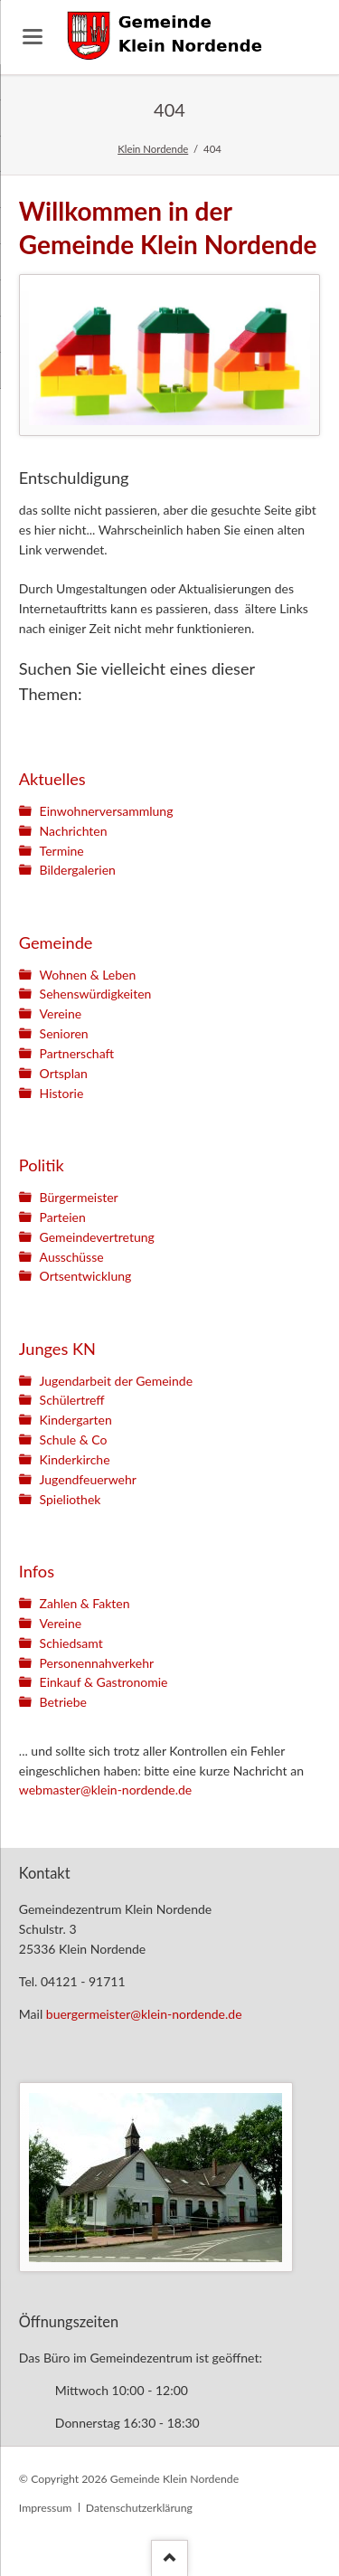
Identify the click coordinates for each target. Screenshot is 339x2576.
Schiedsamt (71, 1643)
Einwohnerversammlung (107, 811)
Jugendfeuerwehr (88, 1479)
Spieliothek (70, 1499)
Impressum (45, 2507)
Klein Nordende (153, 149)
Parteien (63, 1217)
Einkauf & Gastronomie (104, 1682)
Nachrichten (74, 830)
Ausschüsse (72, 1256)
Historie (62, 1093)
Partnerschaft (77, 1053)
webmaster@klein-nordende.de (105, 1789)
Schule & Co (74, 1439)
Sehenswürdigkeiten (96, 993)
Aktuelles (52, 779)
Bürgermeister (79, 1197)
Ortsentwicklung (86, 1275)
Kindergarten (76, 1419)
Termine (62, 850)
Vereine (61, 1013)
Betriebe (63, 1701)
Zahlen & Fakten (85, 1603)
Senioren (64, 1033)
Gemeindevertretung (97, 1237)
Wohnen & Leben (88, 974)
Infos (36, 1571)
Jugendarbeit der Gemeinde (116, 1380)
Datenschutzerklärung (139, 2507)
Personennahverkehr (97, 1663)
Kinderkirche (75, 1459)
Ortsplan (64, 1073)
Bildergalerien (78, 869)
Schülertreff (72, 1399)
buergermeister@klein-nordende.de (144, 2014)
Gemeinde (56, 942)
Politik (41, 1165)
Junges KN (57, 1349)
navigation (32, 36)
